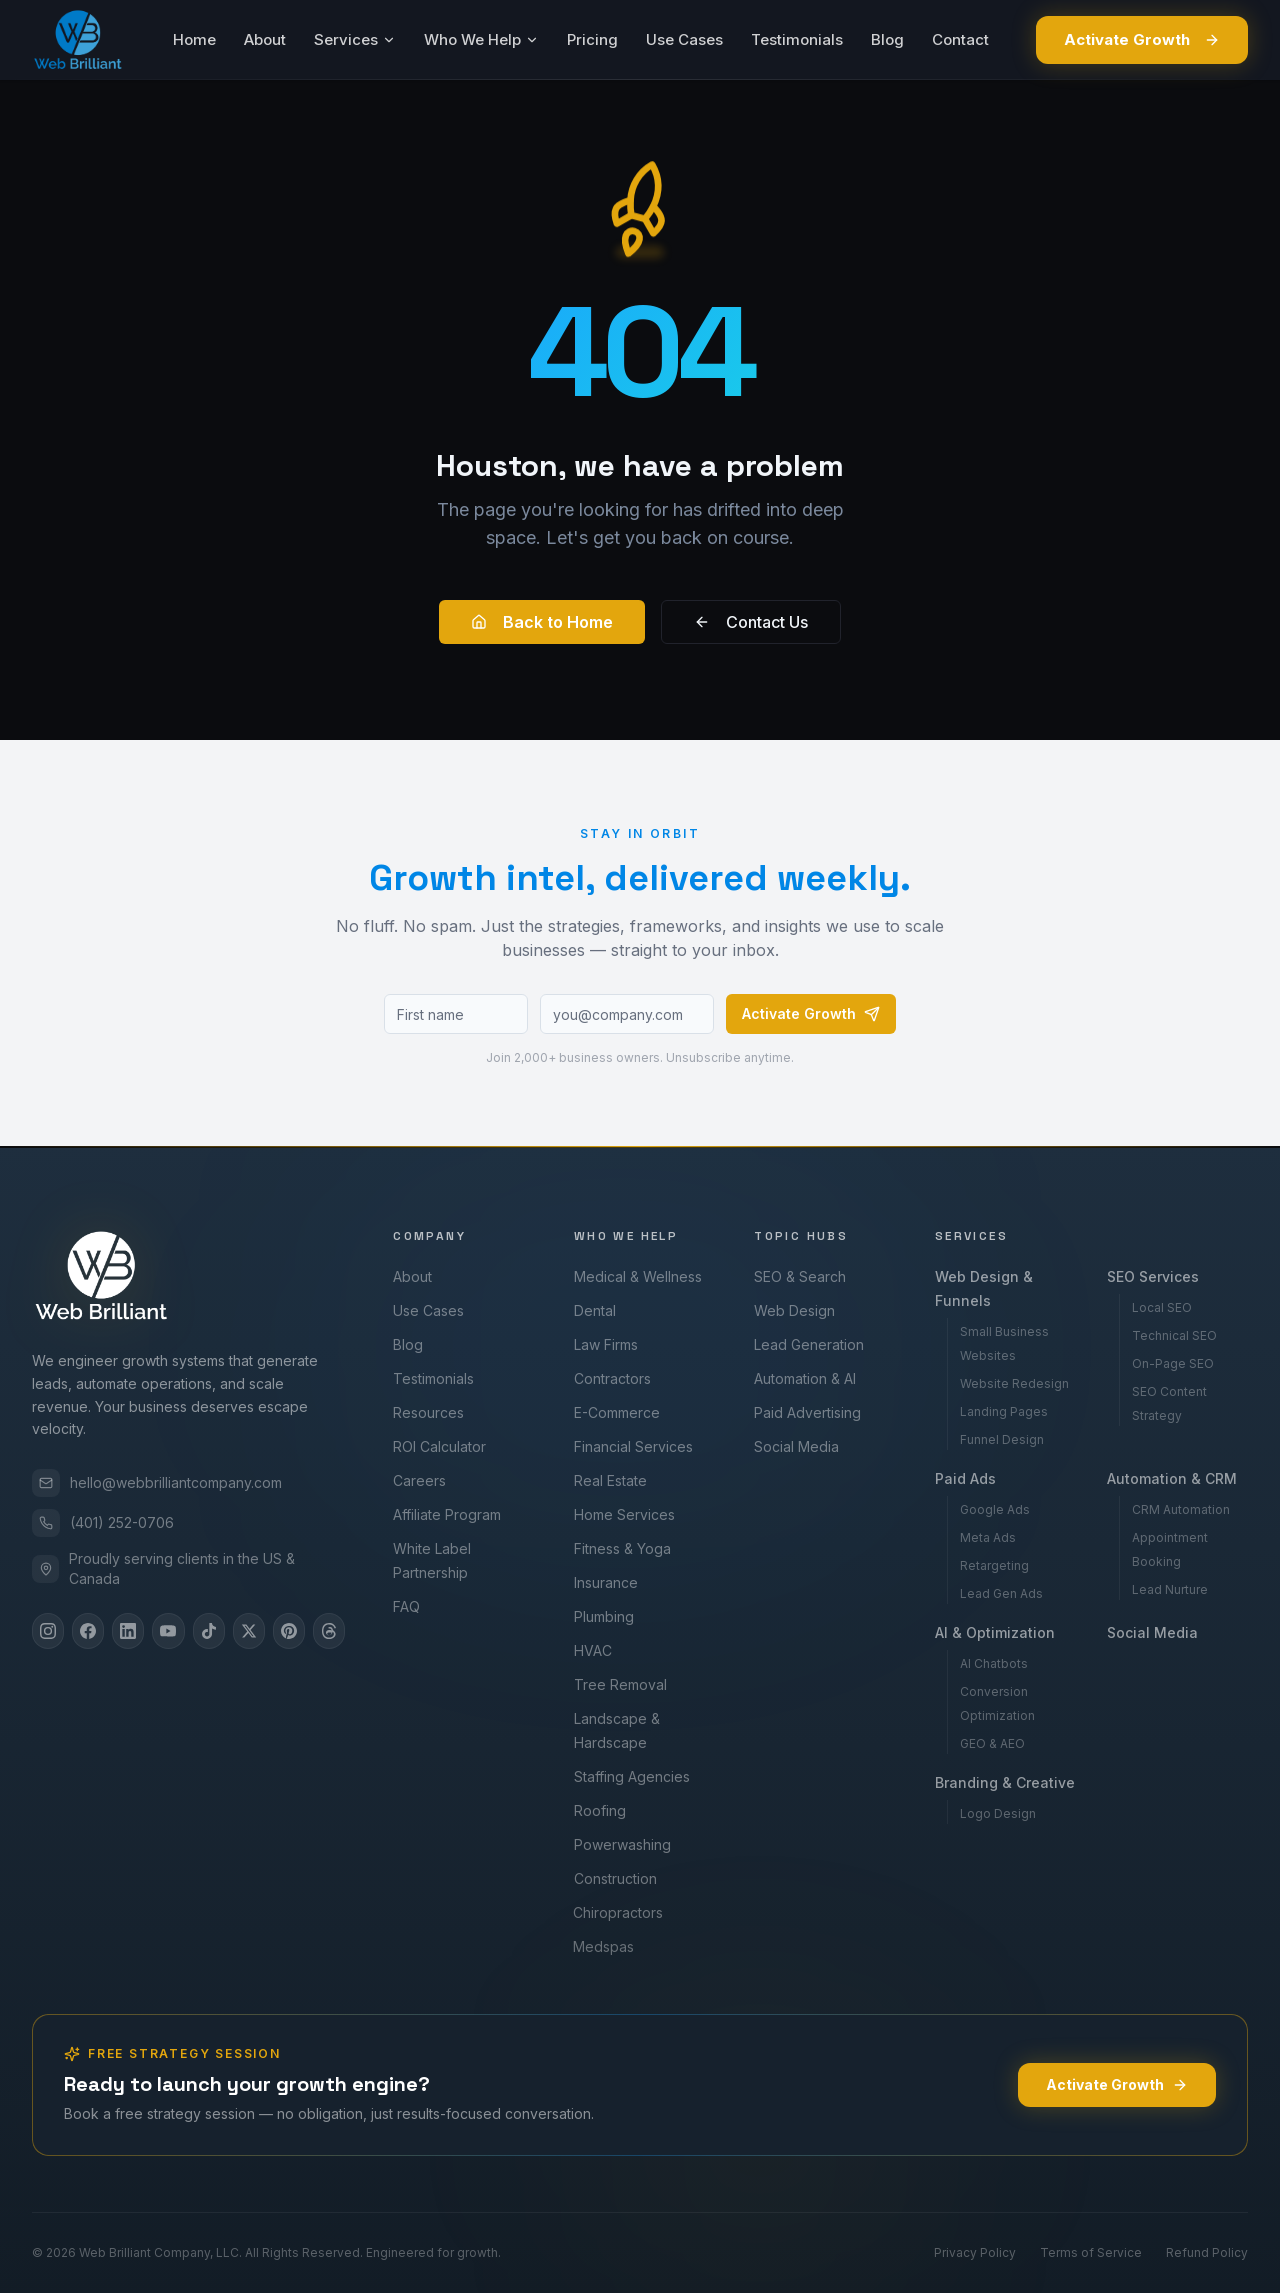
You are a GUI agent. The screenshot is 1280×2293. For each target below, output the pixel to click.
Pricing (592, 39)
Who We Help (481, 39)
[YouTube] (168, 1631)
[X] (249, 1631)
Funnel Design (997, 1439)
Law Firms (599, 1344)
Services (355, 39)
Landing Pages (999, 1411)
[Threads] (329, 1631)
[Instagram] (48, 1631)
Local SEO (1157, 1307)
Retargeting (987, 1565)
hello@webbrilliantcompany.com (157, 1483)
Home (194, 39)
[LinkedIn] (128, 1631)
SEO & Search (796, 1276)
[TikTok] (209, 1631)
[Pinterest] (289, 1631)
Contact (960, 39)
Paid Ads (958, 1478)
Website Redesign (1009, 1383)
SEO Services (1148, 1276)
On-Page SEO (1168, 1363)
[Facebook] (88, 1631)
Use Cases (684, 39)
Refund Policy (1207, 2252)
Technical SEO (1169, 1335)
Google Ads (988, 1509)
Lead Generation (803, 1344)
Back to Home (542, 622)
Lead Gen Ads (994, 1593)
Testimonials (797, 39)
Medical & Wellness (633, 1276)
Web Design (789, 1310)
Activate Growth (1142, 39)
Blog (887, 39)
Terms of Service (1091, 2252)
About (265, 39)
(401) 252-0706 (103, 1523)
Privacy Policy (975, 2252)
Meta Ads (981, 1537)
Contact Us (751, 622)
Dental (589, 1310)
